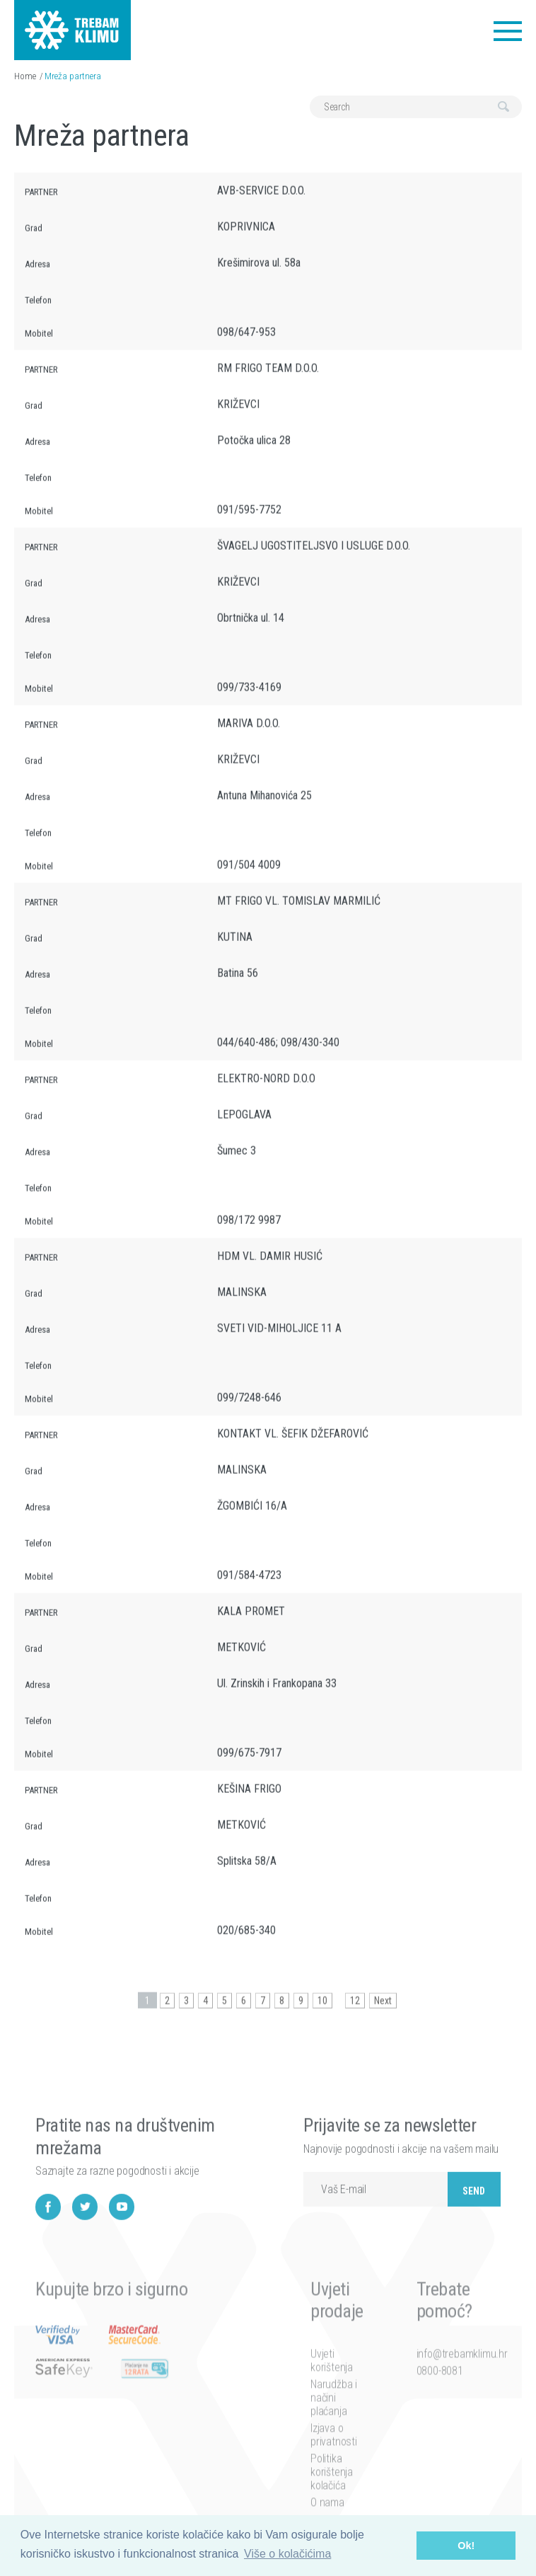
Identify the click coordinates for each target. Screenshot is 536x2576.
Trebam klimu (72, 21)
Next (383, 2013)
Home (25, 76)
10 (322, 2013)
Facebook (48, 2248)
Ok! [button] (466, 2545)
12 (355, 2013)
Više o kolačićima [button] (287, 2554)
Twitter (85, 2248)
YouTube (121, 2248)
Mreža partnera (73, 76)
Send (473, 2232)
